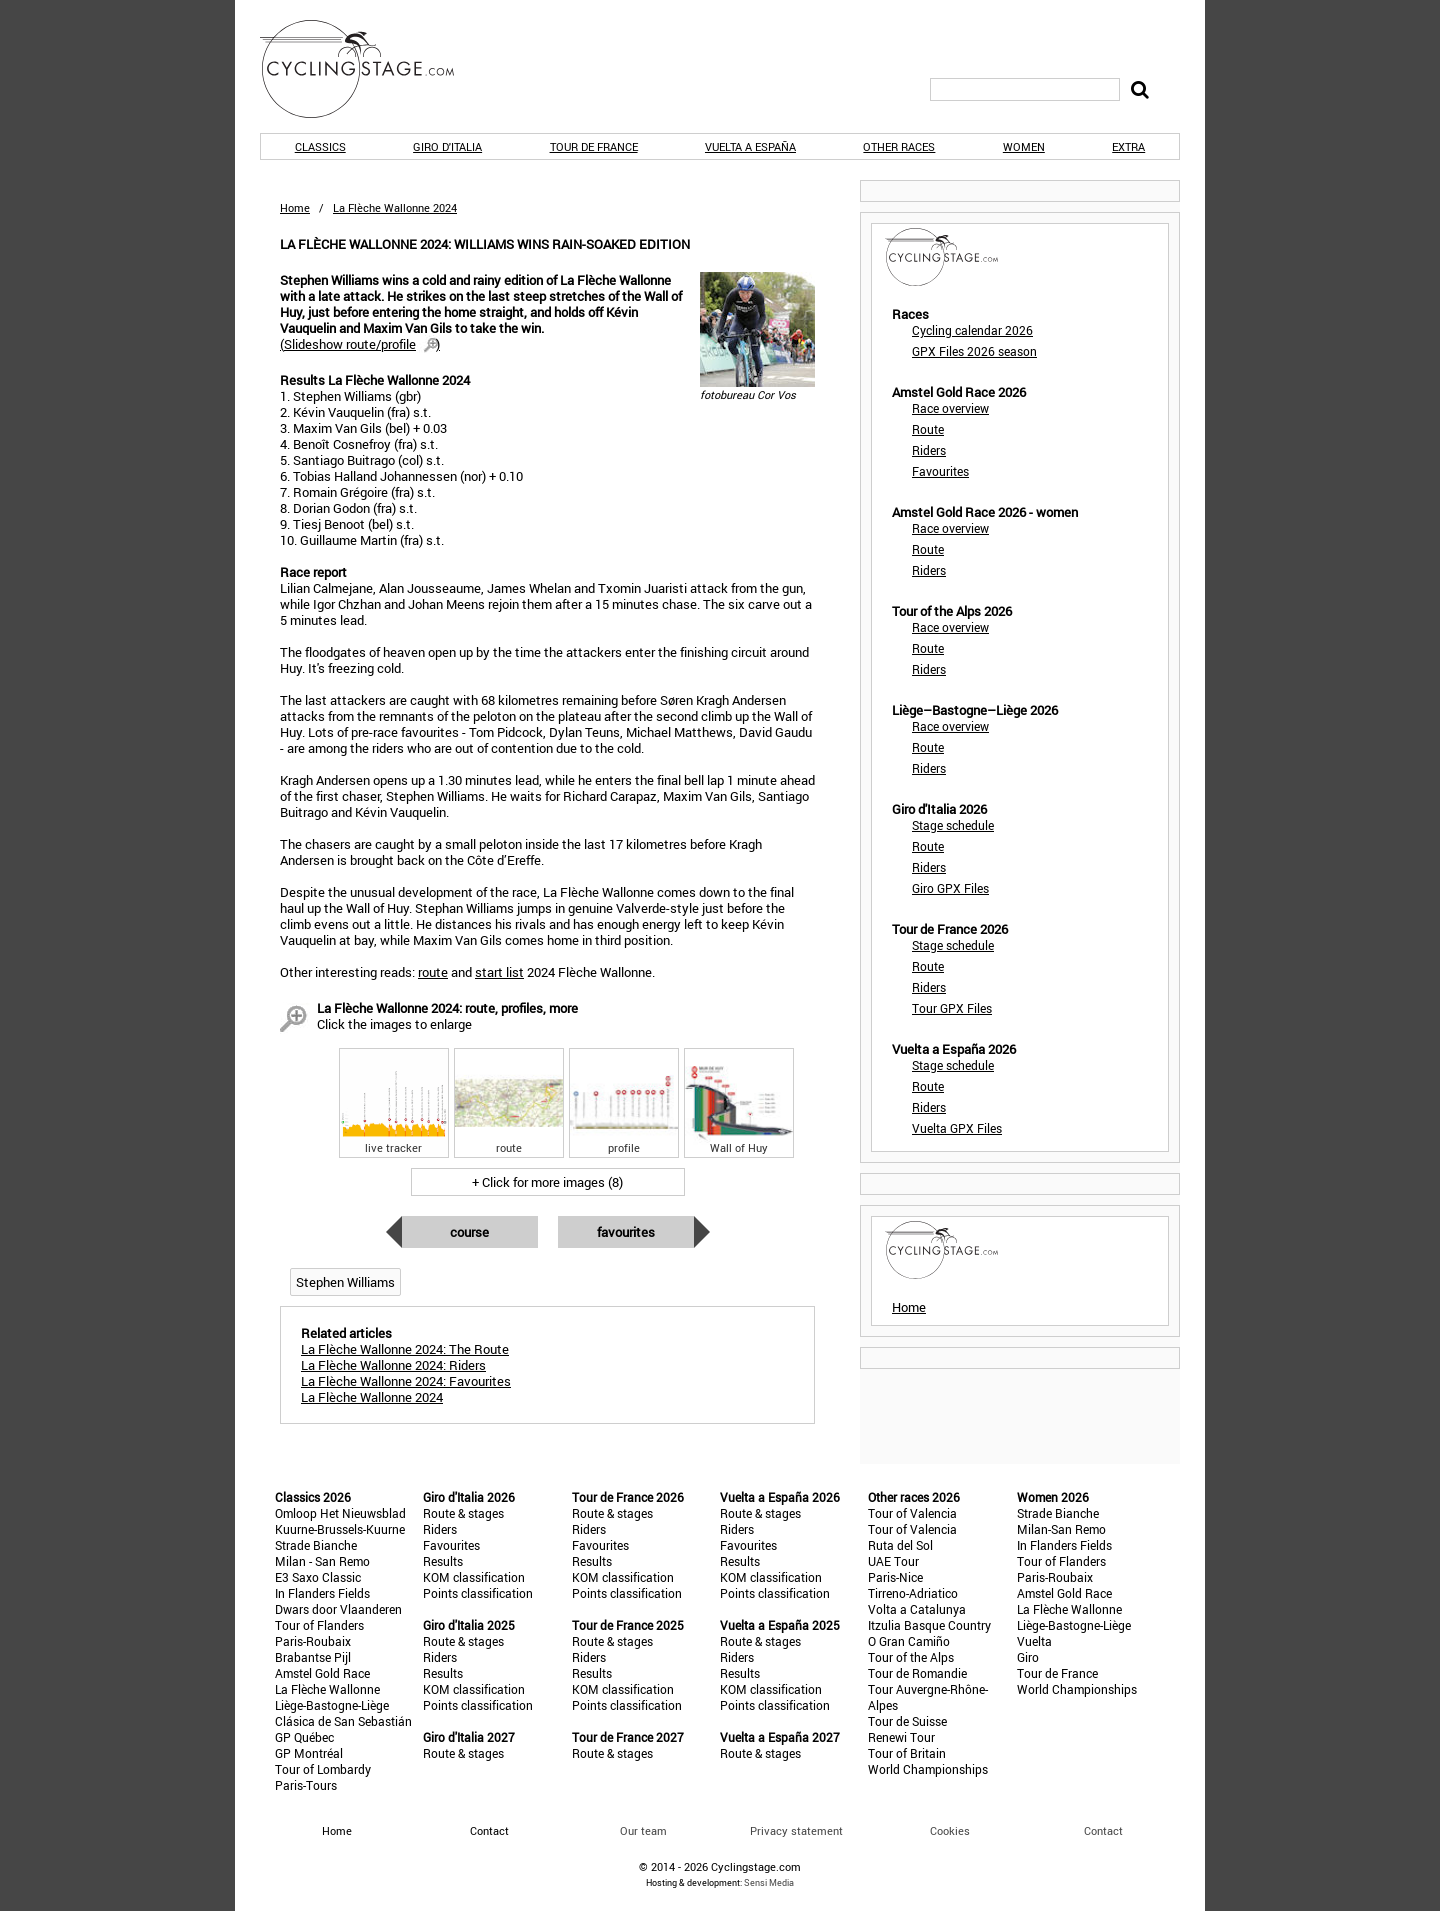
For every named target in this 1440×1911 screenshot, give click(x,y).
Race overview (950, 408)
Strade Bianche (316, 1545)
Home (295, 207)
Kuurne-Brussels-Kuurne (340, 1529)
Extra (1128, 146)
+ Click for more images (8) (547, 1182)
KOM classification (474, 1577)
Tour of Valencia (912, 1513)
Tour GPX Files (952, 1008)
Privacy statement (796, 1830)
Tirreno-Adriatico (913, 1593)
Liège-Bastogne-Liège (332, 1705)
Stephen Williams (345, 1282)
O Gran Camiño (909, 1641)
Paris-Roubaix (313, 1641)
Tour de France (594, 146)
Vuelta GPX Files (957, 1128)
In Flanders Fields (322, 1593)
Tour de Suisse (907, 1721)
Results (443, 1561)
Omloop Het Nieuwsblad (340, 1513)
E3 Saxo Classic (318, 1577)
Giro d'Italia (447, 146)
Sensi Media (769, 1882)
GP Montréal (309, 1753)
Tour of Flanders (319, 1625)
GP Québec (304, 1737)
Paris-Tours (306, 1785)
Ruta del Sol (900, 1545)
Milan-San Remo (1061, 1529)
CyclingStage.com (370, 69)
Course (469, 1232)
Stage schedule (953, 825)
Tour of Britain (907, 1753)
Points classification (478, 1593)
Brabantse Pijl (313, 1657)
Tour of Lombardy (323, 1769)
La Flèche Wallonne (327, 1689)
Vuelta (1034, 1641)
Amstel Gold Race (322, 1673)
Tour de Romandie (917, 1673)
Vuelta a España (750, 146)
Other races (899, 146)
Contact (1103, 1830)
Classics (320, 146)
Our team (643, 1830)
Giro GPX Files (950, 888)
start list (499, 972)
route (433, 972)
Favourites (626, 1232)
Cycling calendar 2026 (972, 330)
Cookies (950, 1830)
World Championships (928, 1769)
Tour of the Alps (911, 1657)
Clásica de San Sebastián (343, 1721)
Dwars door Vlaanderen (338, 1609)
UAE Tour (893, 1561)
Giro (1028, 1657)
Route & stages (463, 1513)
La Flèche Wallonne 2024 (372, 1397)
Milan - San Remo (322, 1561)
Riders (929, 450)
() (360, 344)
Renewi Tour (901, 1737)
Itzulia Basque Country (929, 1625)
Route (928, 429)
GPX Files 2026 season (974, 351)
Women (1024, 146)
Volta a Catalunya (917, 1609)
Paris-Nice (895, 1577)
